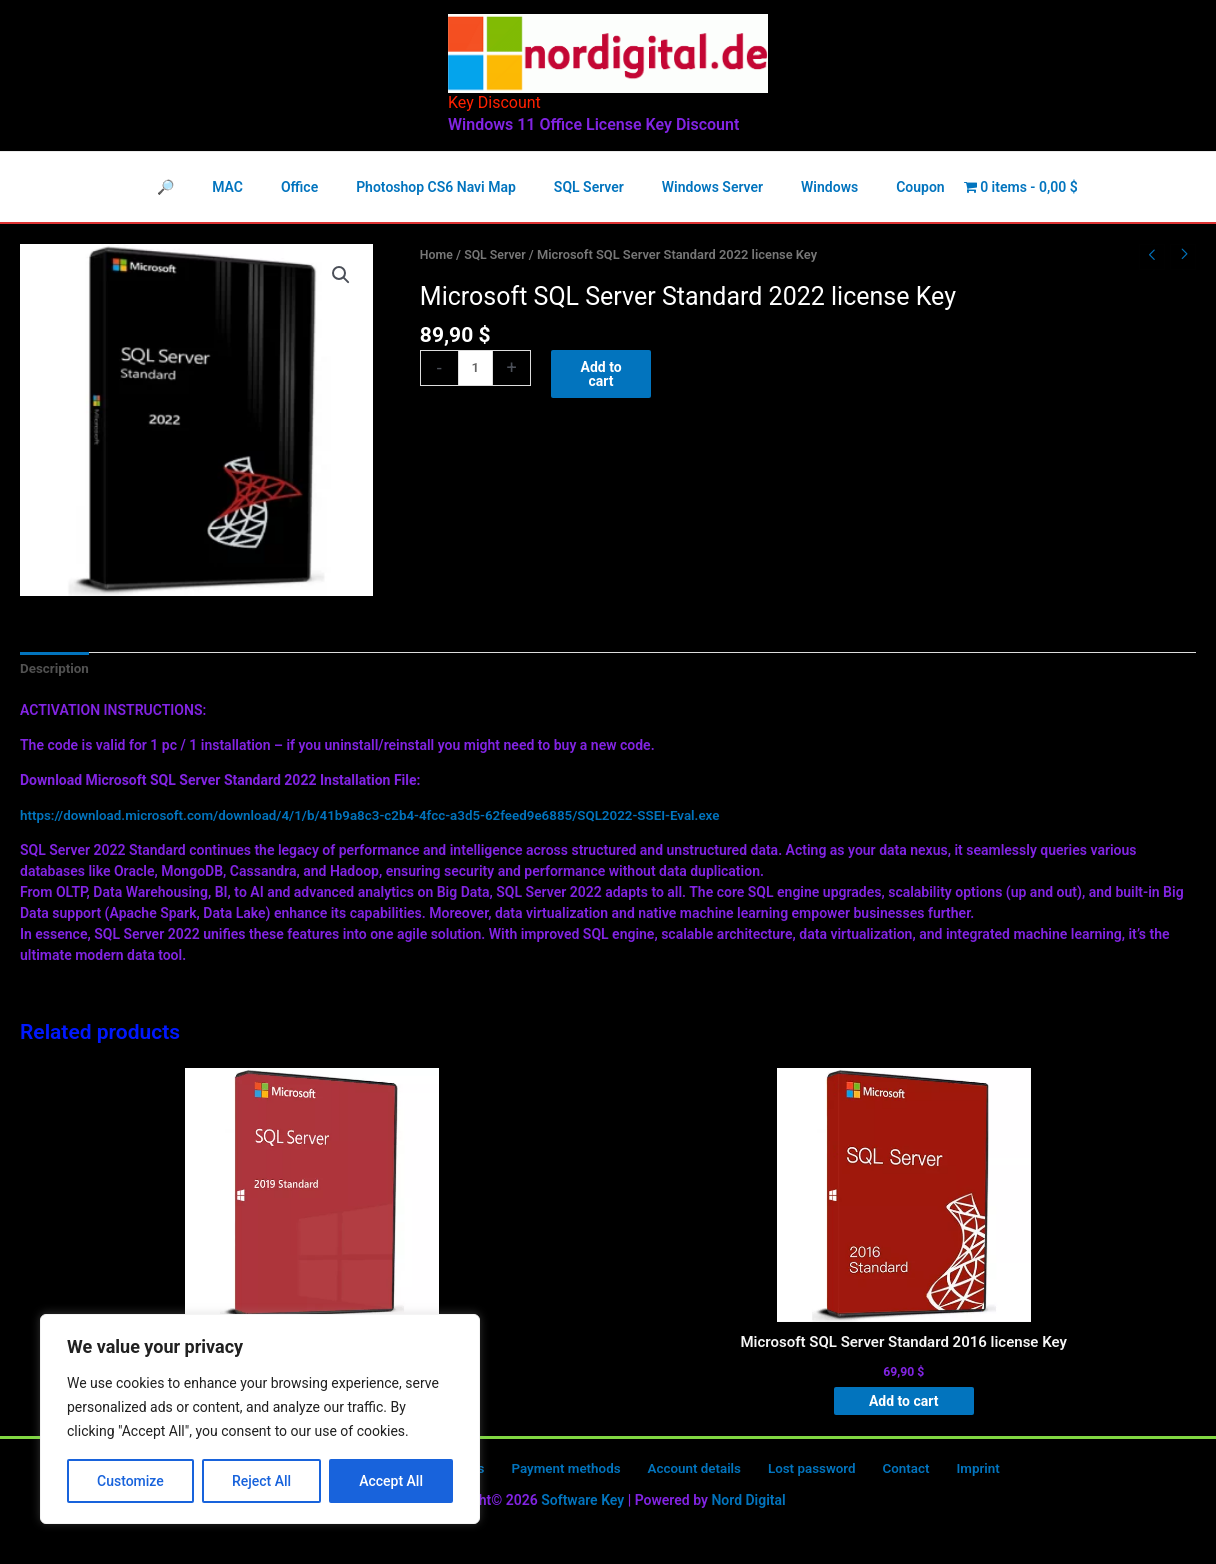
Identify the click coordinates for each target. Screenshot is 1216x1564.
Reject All (261, 1481)
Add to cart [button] (902, 1405)
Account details (684, 1474)
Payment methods (564, 1474)
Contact (876, 1474)
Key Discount (494, 102)
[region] (260, 1419)
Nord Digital (748, 1505)
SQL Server (498, 254)
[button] (341, 276)
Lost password (793, 1474)
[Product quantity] (476, 369)
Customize (130, 1481)
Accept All (391, 1481)
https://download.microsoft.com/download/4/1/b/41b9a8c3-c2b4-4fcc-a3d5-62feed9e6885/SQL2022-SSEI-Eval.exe (386, 816)
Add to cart (602, 375)
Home (437, 254)
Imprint (937, 1474)
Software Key (582, 1505)
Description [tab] (56, 669)
